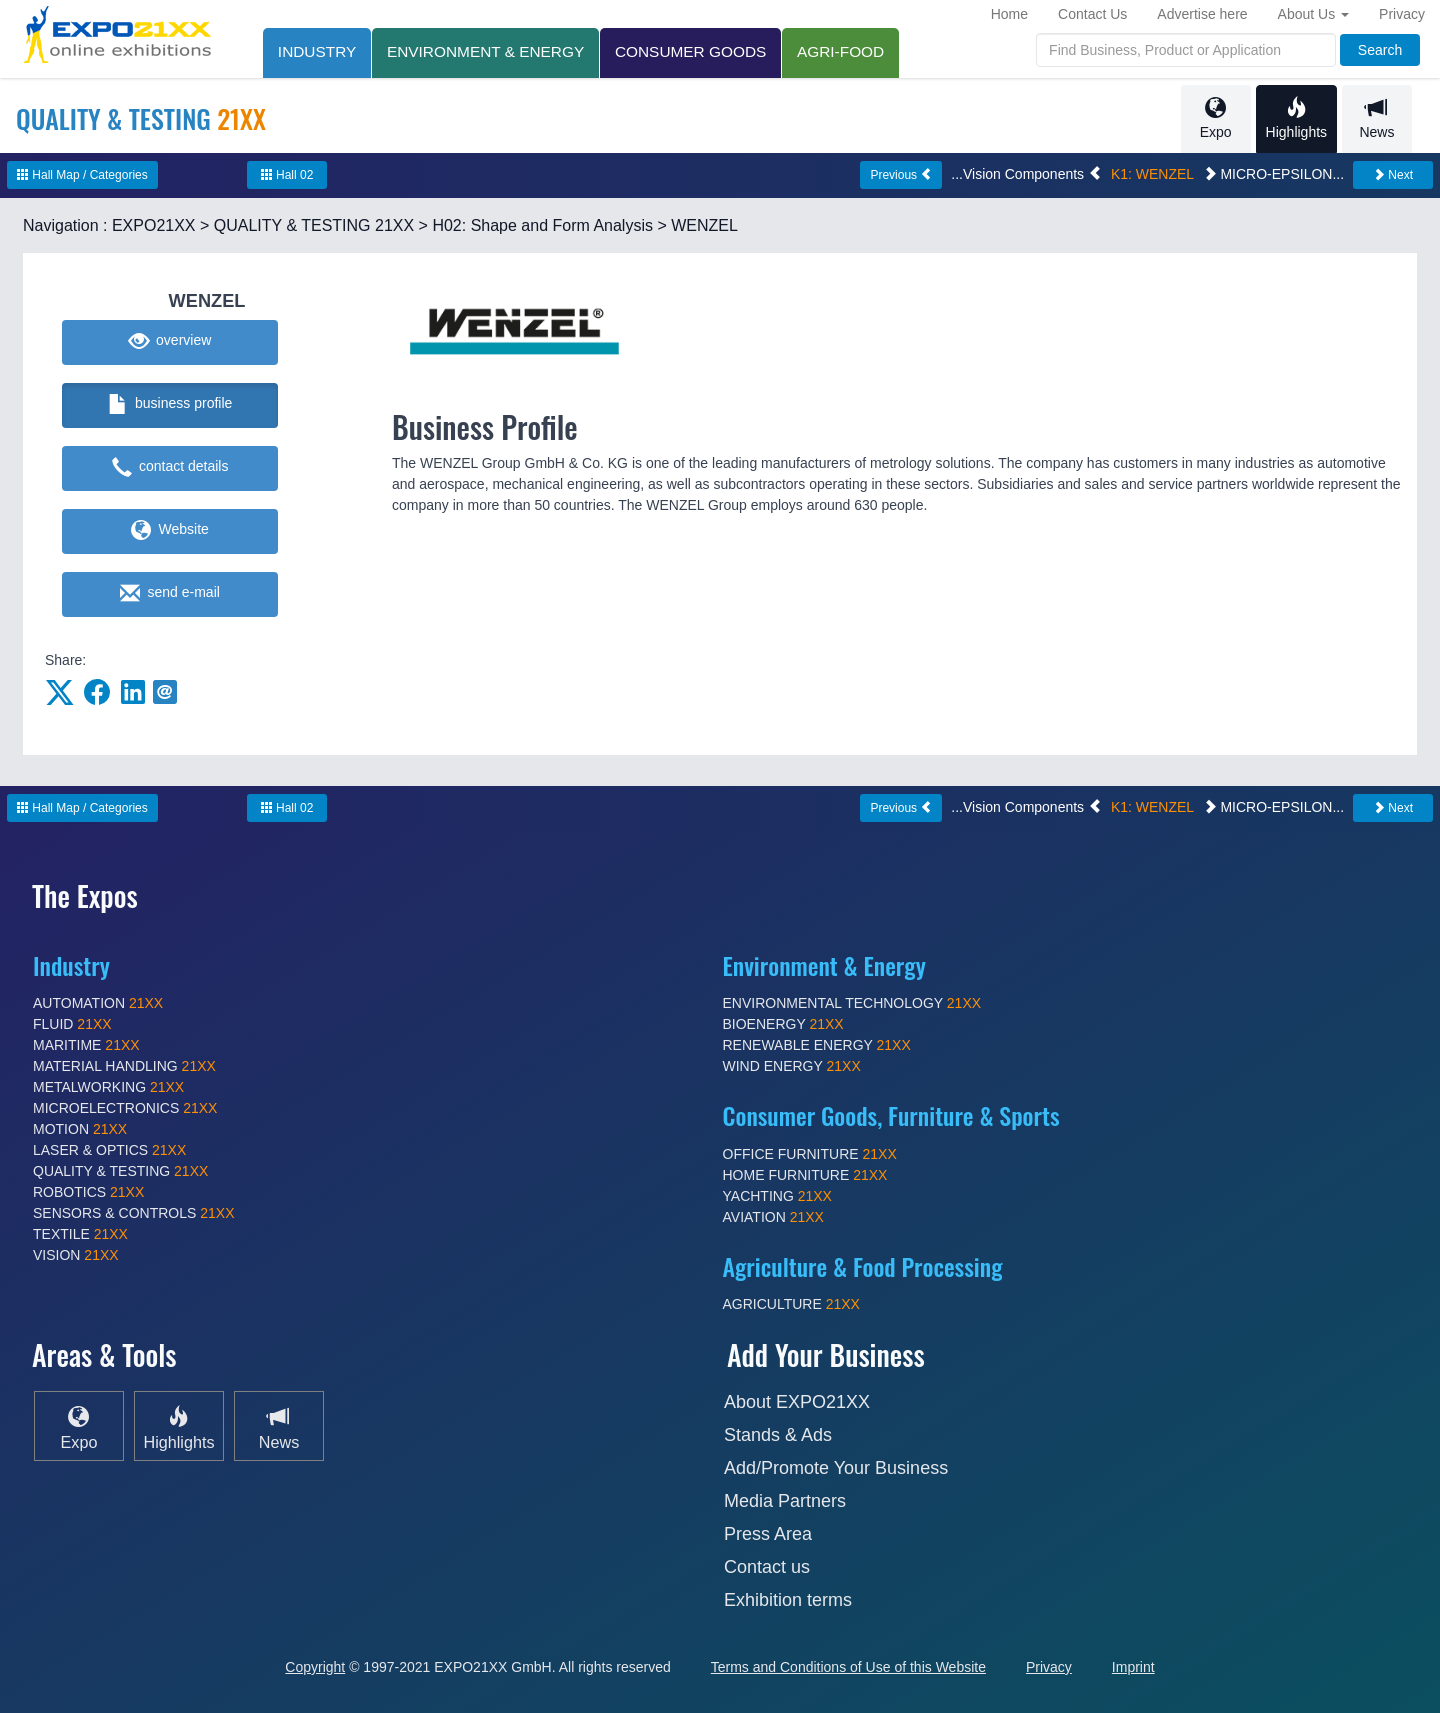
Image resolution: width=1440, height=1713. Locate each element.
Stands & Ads (778, 1435)
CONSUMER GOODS (691, 51)
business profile (170, 405)
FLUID (72, 1024)
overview (170, 342)
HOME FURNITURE (805, 1175)
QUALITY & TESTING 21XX (314, 225)
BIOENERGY (783, 1024)
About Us (1313, 14)
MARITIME (86, 1045)
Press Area (768, 1534)
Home (1009, 14)
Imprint (1133, 1667)
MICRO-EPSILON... (1274, 174)
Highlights (1296, 118)
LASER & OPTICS (109, 1150)
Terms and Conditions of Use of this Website (848, 1667)
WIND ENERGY (792, 1066)
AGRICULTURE (791, 1304)
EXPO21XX (154, 225)
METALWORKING (108, 1087)
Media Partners (785, 1501)
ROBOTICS (88, 1192)
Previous (901, 175)
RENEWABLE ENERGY (817, 1045)
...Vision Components (1026, 174)
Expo (1216, 118)
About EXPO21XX (797, 1402)
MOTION (80, 1129)
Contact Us (1092, 14)
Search (1380, 50)
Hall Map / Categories (82, 175)
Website (170, 531)
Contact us (767, 1567)
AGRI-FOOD (841, 51)
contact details (170, 468)
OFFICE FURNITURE (810, 1154)
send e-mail (170, 594)
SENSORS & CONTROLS (134, 1213)
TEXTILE (80, 1234)
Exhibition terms (788, 1600)
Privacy (1402, 14)
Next (1393, 175)
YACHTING (777, 1196)
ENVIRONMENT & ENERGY (485, 51)
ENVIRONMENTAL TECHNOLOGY (852, 1003)
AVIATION (773, 1217)
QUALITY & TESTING (120, 1171)
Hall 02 (287, 175)
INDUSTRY (317, 51)
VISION (76, 1255)
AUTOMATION (98, 1003)
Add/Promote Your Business (836, 1468)
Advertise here (1202, 14)
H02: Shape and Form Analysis (542, 225)
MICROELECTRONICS (125, 1108)
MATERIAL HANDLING (124, 1066)
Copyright (315, 1667)
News (1377, 118)
